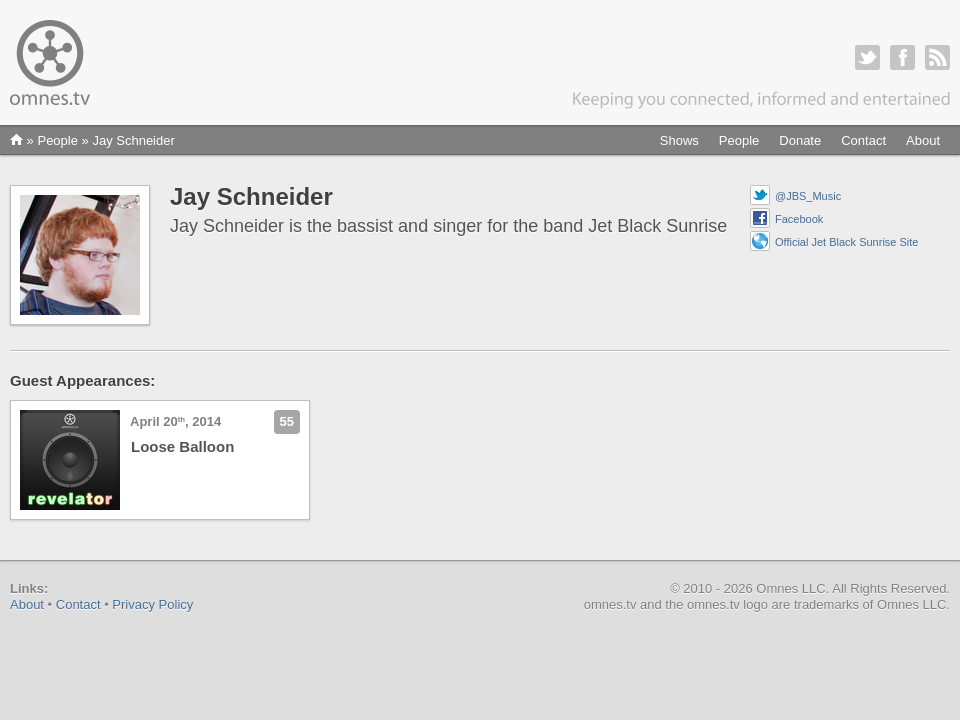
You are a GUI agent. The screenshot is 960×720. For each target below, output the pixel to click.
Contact (863, 140)
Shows (679, 140)
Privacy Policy (152, 604)
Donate (800, 140)
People (739, 140)
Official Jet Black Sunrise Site (846, 242)
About (923, 140)
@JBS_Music (808, 196)
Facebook (799, 219)
